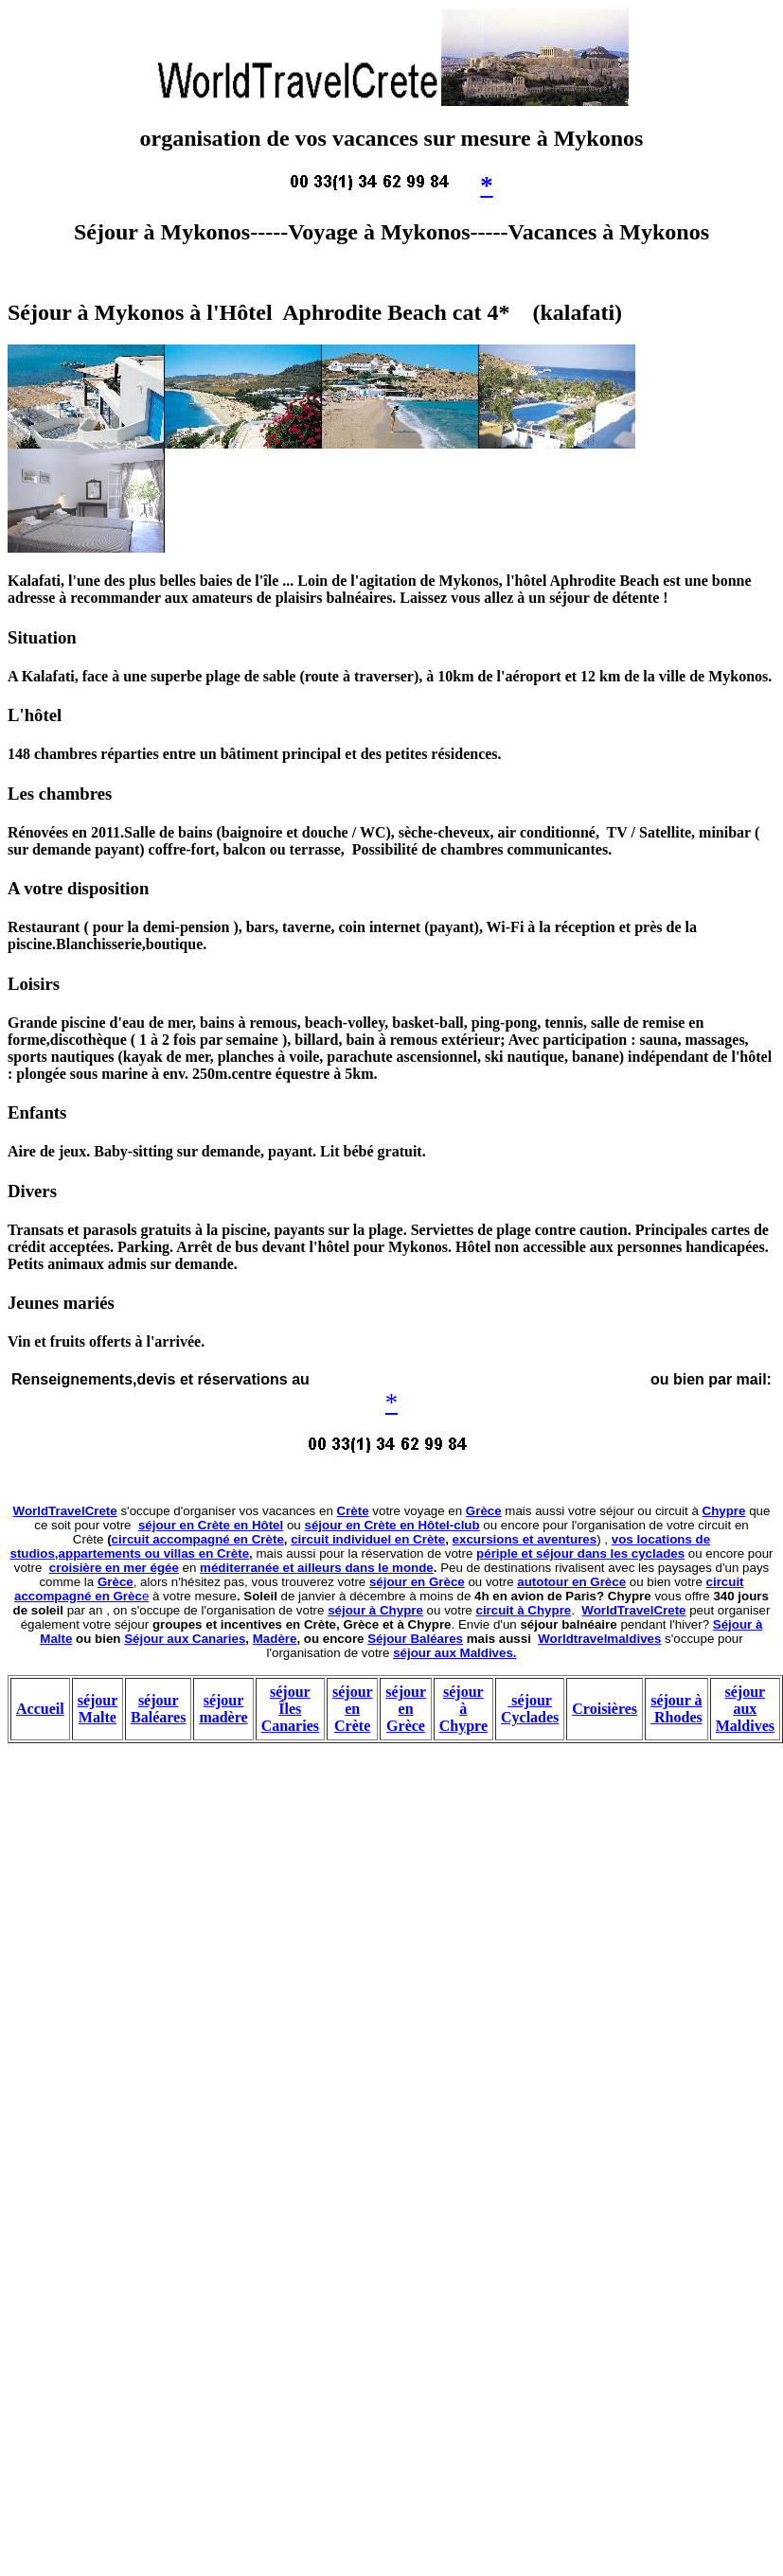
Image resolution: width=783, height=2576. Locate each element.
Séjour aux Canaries (184, 1639)
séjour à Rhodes (676, 1708)
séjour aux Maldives (745, 1709)
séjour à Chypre (375, 1610)
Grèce (484, 1511)
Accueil (40, 1709)
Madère (275, 1639)
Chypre (724, 1511)
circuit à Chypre (524, 1610)
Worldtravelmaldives (599, 1639)
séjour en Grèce (417, 1582)
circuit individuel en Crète (368, 1539)
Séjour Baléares (415, 1639)
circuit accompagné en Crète (198, 1539)
